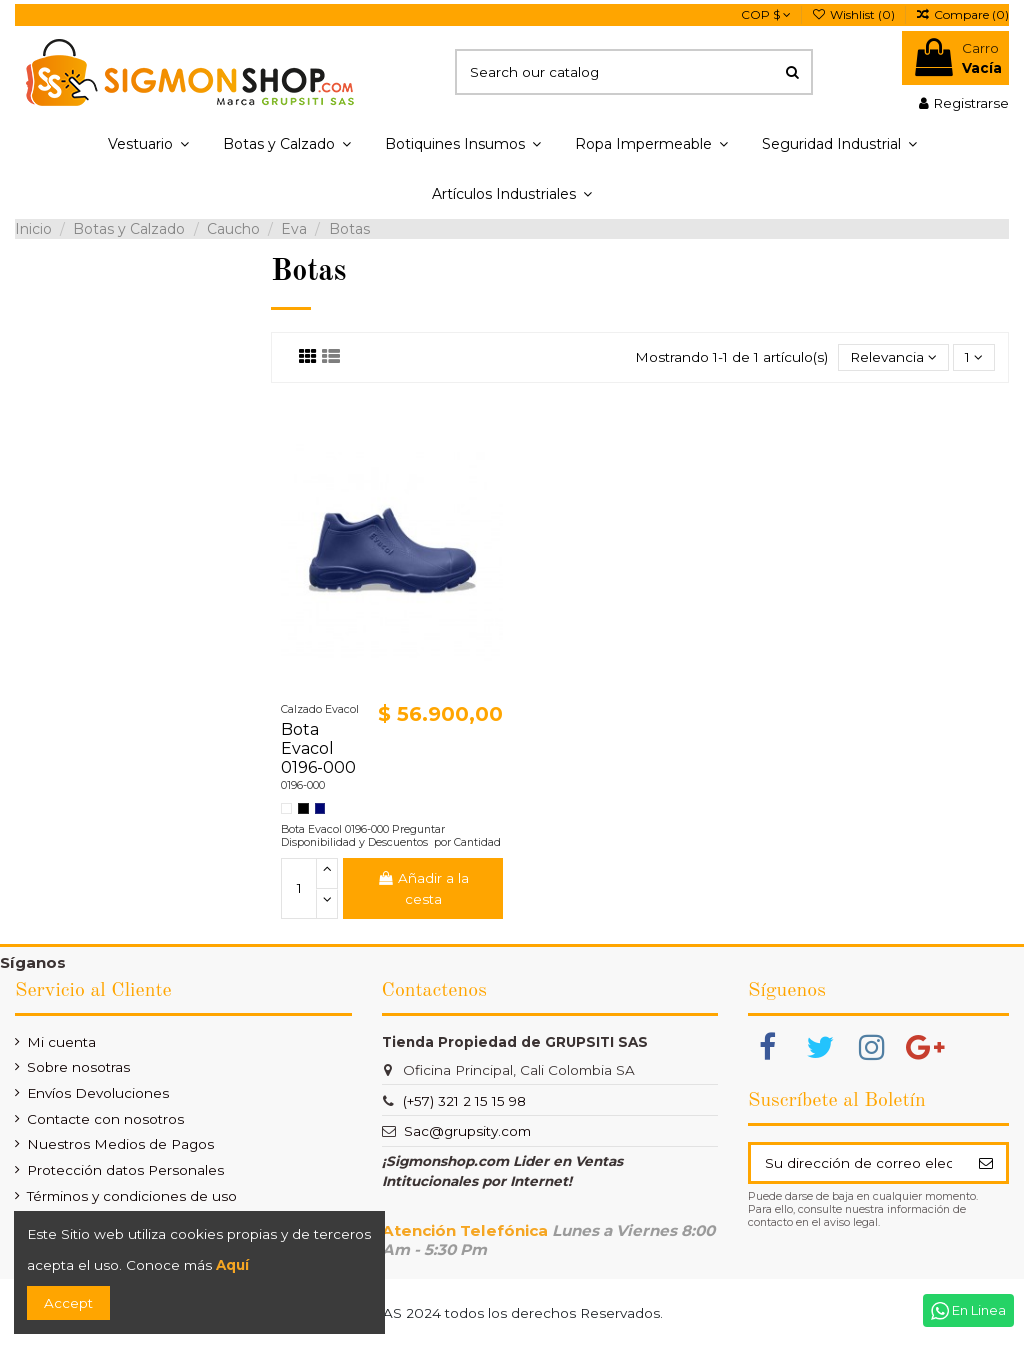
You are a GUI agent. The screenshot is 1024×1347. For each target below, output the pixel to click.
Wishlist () (855, 14)
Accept (68, 1303)
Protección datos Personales (125, 1170)
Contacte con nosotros (105, 1119)
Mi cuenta (61, 1042)
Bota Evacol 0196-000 (318, 748)
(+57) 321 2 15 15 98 (464, 1101)
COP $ (766, 14)
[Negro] (303, 808)
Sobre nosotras (78, 1067)
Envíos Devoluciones (98, 1093)
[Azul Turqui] (320, 808)
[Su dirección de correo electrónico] (858, 1163)
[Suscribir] (985, 1163)
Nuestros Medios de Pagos (120, 1144)
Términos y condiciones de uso (132, 1196)
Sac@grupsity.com (467, 1131)
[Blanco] (286, 808)
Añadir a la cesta (423, 888)
